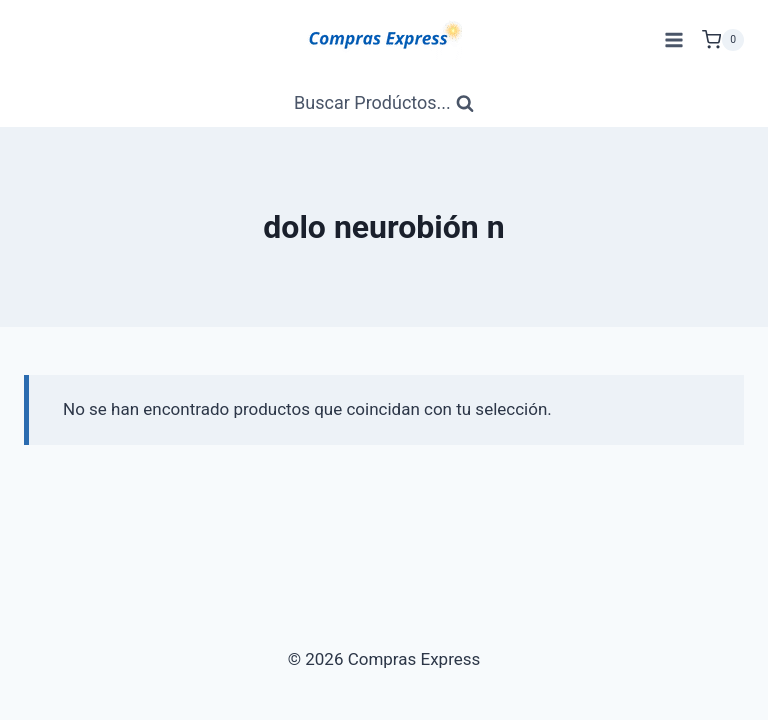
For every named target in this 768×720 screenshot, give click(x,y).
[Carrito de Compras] (723, 40)
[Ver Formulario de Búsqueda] (384, 103)
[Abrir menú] (673, 39)
